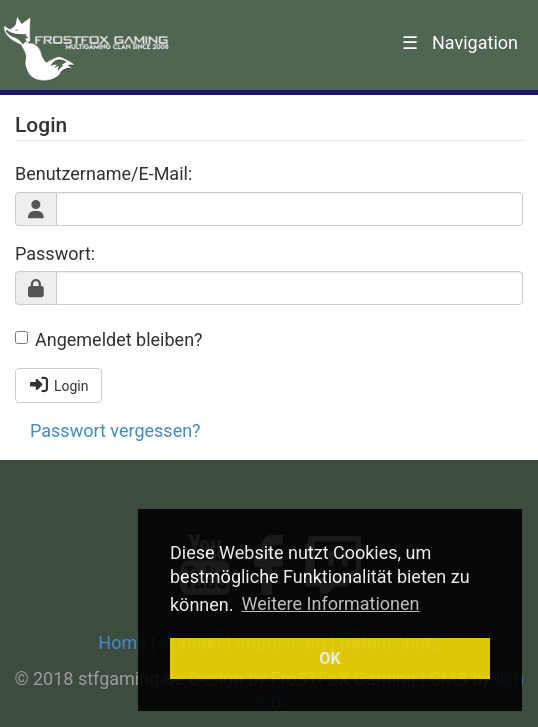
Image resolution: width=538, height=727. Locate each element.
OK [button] (329, 658)
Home (122, 642)
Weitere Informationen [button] (331, 603)
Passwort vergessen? (115, 430)
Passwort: (55, 253)
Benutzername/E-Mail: (103, 173)
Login (58, 384)
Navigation (460, 42)
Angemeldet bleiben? (109, 339)
